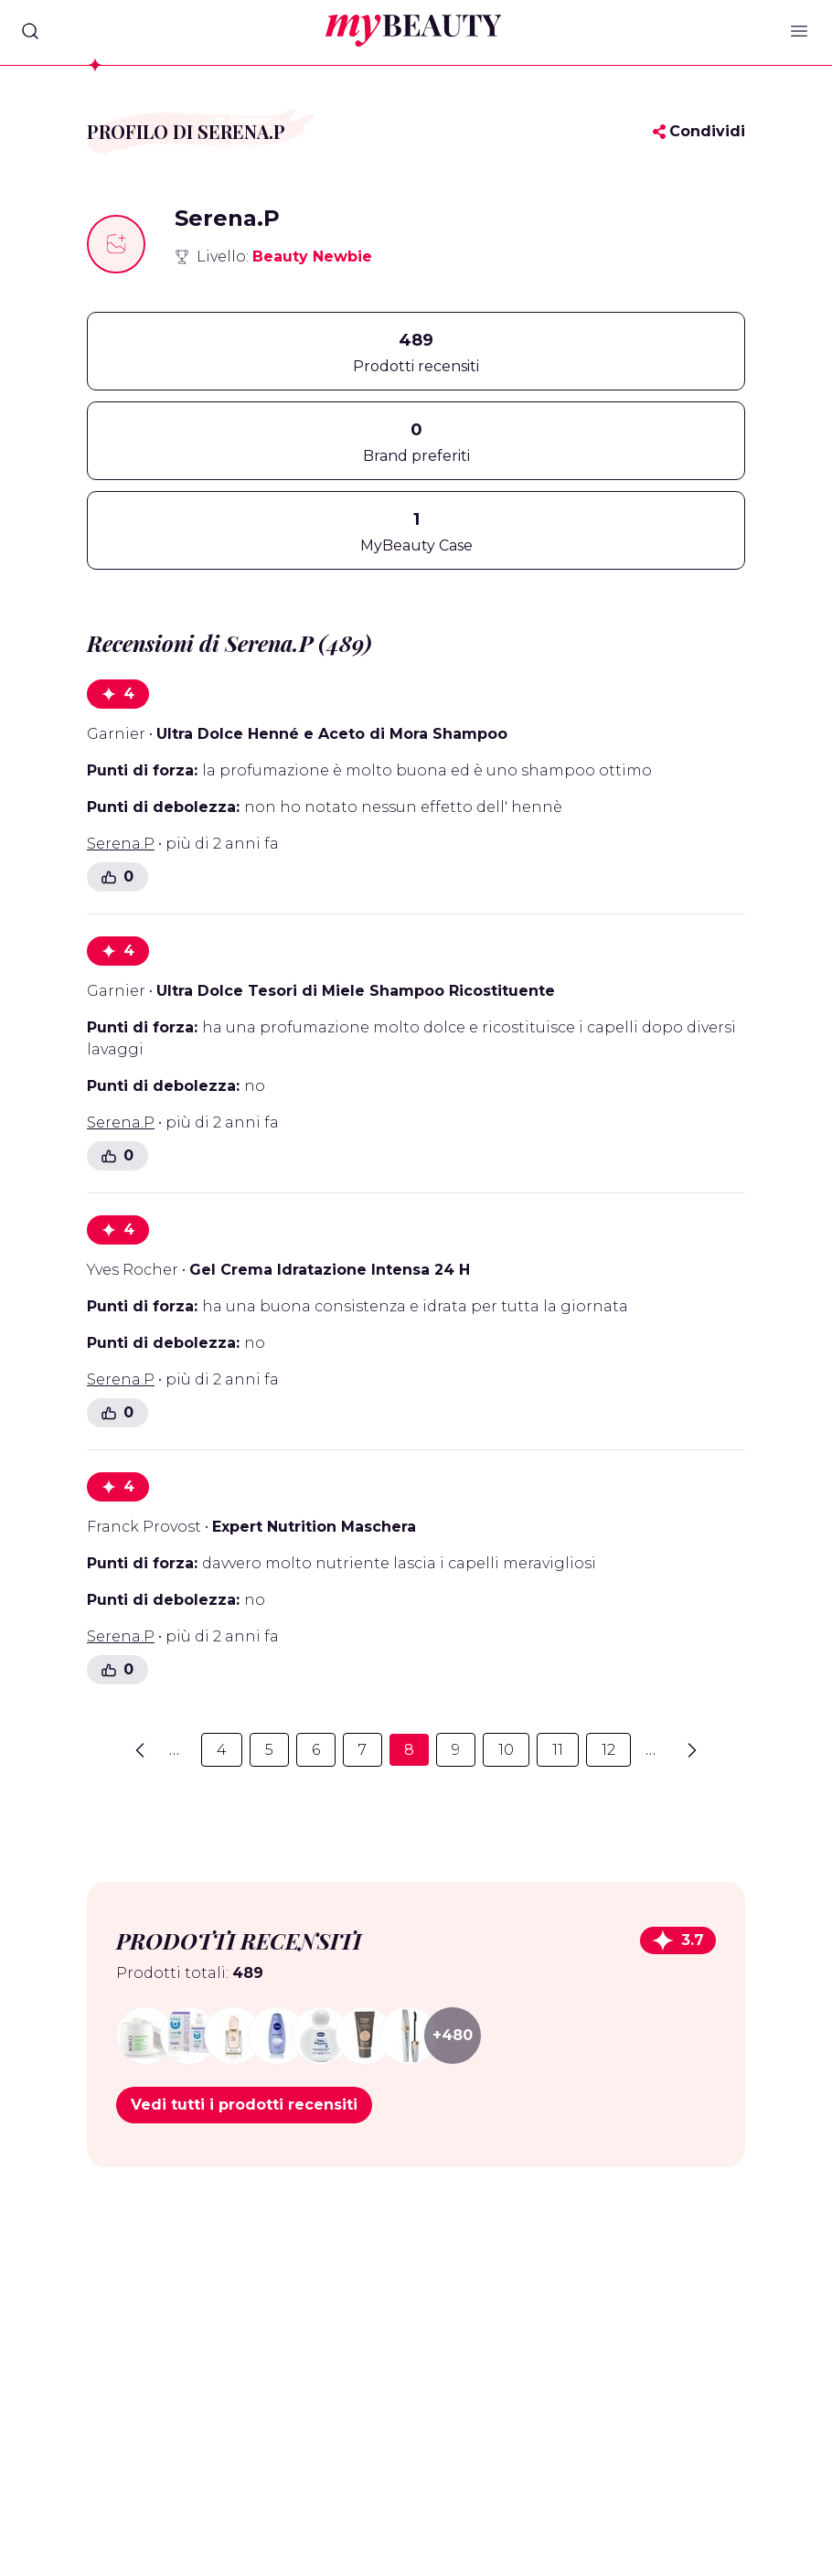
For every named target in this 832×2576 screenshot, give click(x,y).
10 (506, 1749)
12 (608, 1749)
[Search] (30, 31)
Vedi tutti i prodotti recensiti (244, 2104)
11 (557, 1749)
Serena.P (121, 843)
